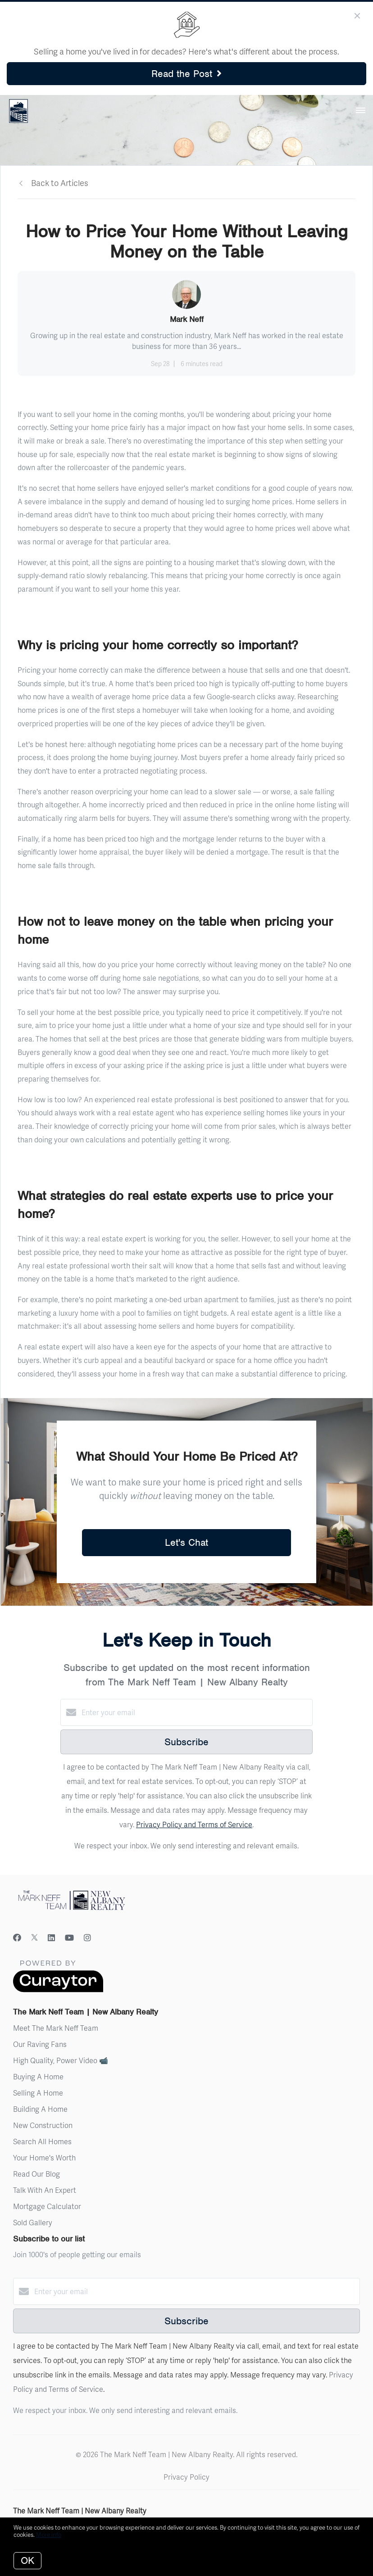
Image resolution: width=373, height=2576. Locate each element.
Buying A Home (38, 2076)
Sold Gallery (32, 2222)
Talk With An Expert (44, 2190)
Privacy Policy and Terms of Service (194, 1824)
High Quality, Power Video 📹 (60, 2060)
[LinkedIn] (51, 1937)
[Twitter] (34, 1937)
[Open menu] (360, 111)
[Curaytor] (58, 1989)
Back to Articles (59, 182)
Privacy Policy (186, 2477)
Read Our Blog (36, 2174)
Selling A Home (38, 2092)
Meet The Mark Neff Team (55, 2028)
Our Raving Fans (40, 2044)
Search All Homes (42, 2141)
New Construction (43, 2125)
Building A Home (40, 2109)
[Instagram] (87, 1937)
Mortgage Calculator (47, 2206)
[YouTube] (69, 1937)
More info (48, 2535)
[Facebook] (17, 1937)
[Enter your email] (195, 1712)
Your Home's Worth (44, 2157)
